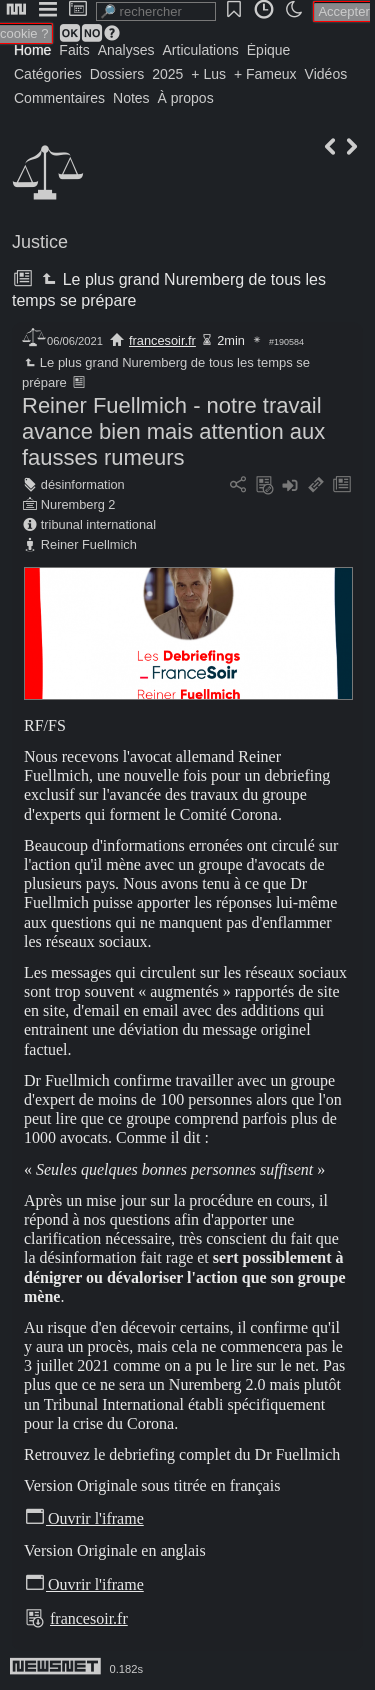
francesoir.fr (162, 340)
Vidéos (326, 74)
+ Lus (208, 74)
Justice (40, 242)
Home (32, 50)
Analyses (126, 50)
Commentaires (59, 98)
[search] (156, 11)
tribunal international (98, 524)
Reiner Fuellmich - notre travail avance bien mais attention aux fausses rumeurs (173, 431)
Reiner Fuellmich (89, 544)
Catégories (48, 74)
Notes (131, 98)
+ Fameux (265, 74)
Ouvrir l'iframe (84, 1518)
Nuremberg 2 (78, 504)
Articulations (201, 50)
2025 (167, 74)
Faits (74, 50)
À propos (186, 98)
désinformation (83, 484)
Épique (269, 50)
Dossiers (117, 74)
